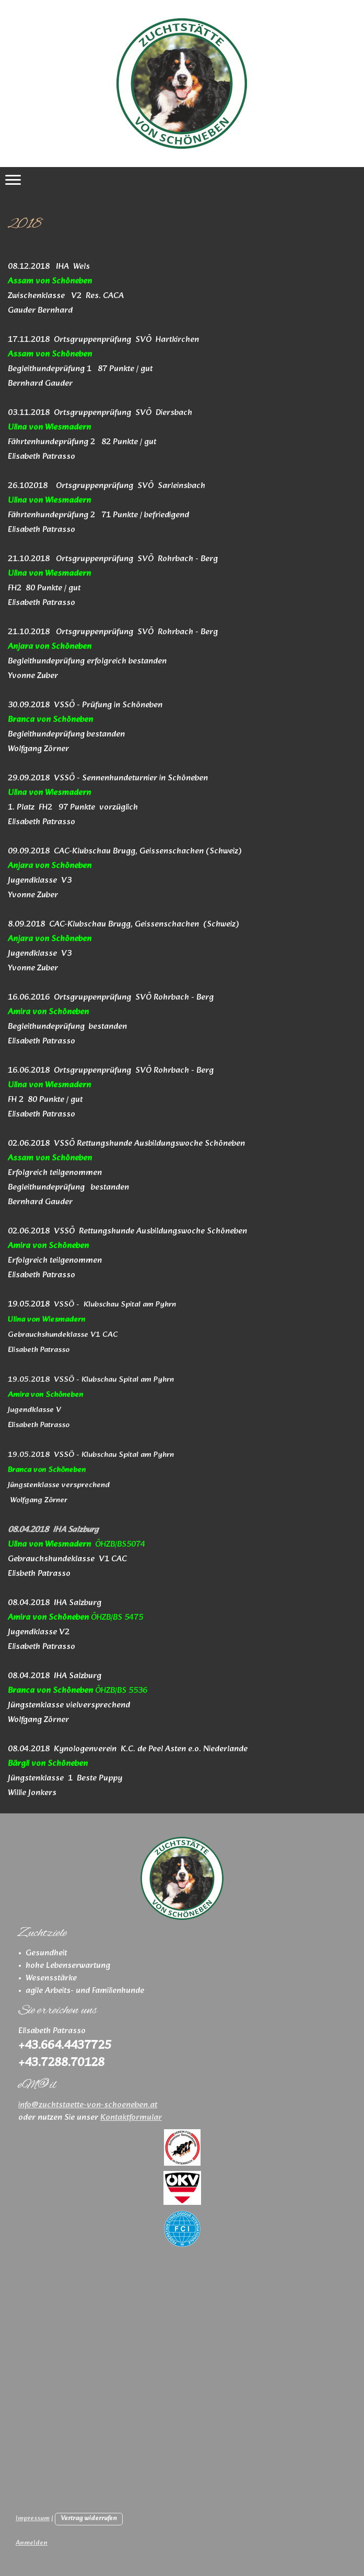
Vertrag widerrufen (89, 2518)
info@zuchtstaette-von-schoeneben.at (87, 2105)
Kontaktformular (131, 2117)
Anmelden (32, 2543)
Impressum (33, 2518)
